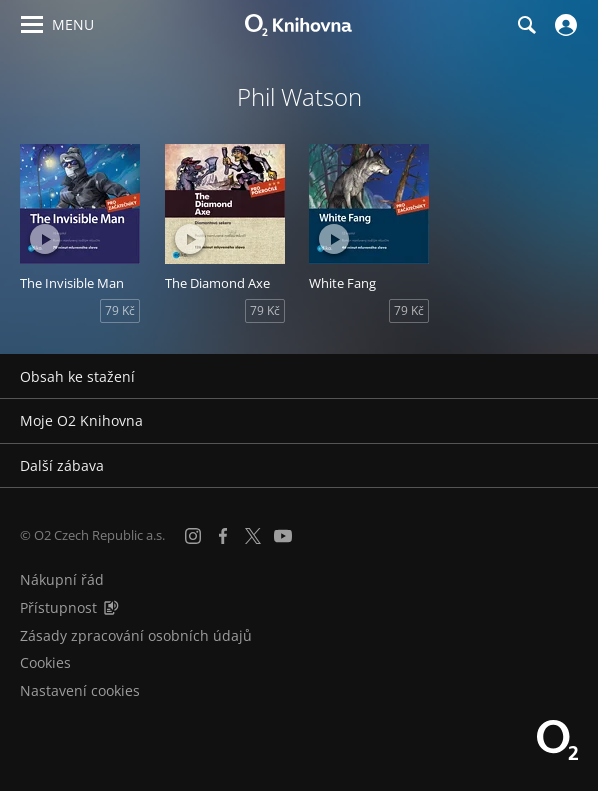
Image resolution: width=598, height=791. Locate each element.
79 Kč (120, 310)
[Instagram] (193, 536)
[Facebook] (223, 536)
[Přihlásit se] (563, 25)
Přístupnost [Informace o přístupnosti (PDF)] (58, 607)
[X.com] (253, 536)
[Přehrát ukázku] (45, 239)
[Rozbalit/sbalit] (570, 377)
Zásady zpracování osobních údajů (136, 635)
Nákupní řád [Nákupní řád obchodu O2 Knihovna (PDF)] (62, 579)
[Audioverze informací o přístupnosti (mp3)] (111, 607)
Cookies (45, 662)
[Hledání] (526, 25)
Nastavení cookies (80, 690)
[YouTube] (283, 536)
